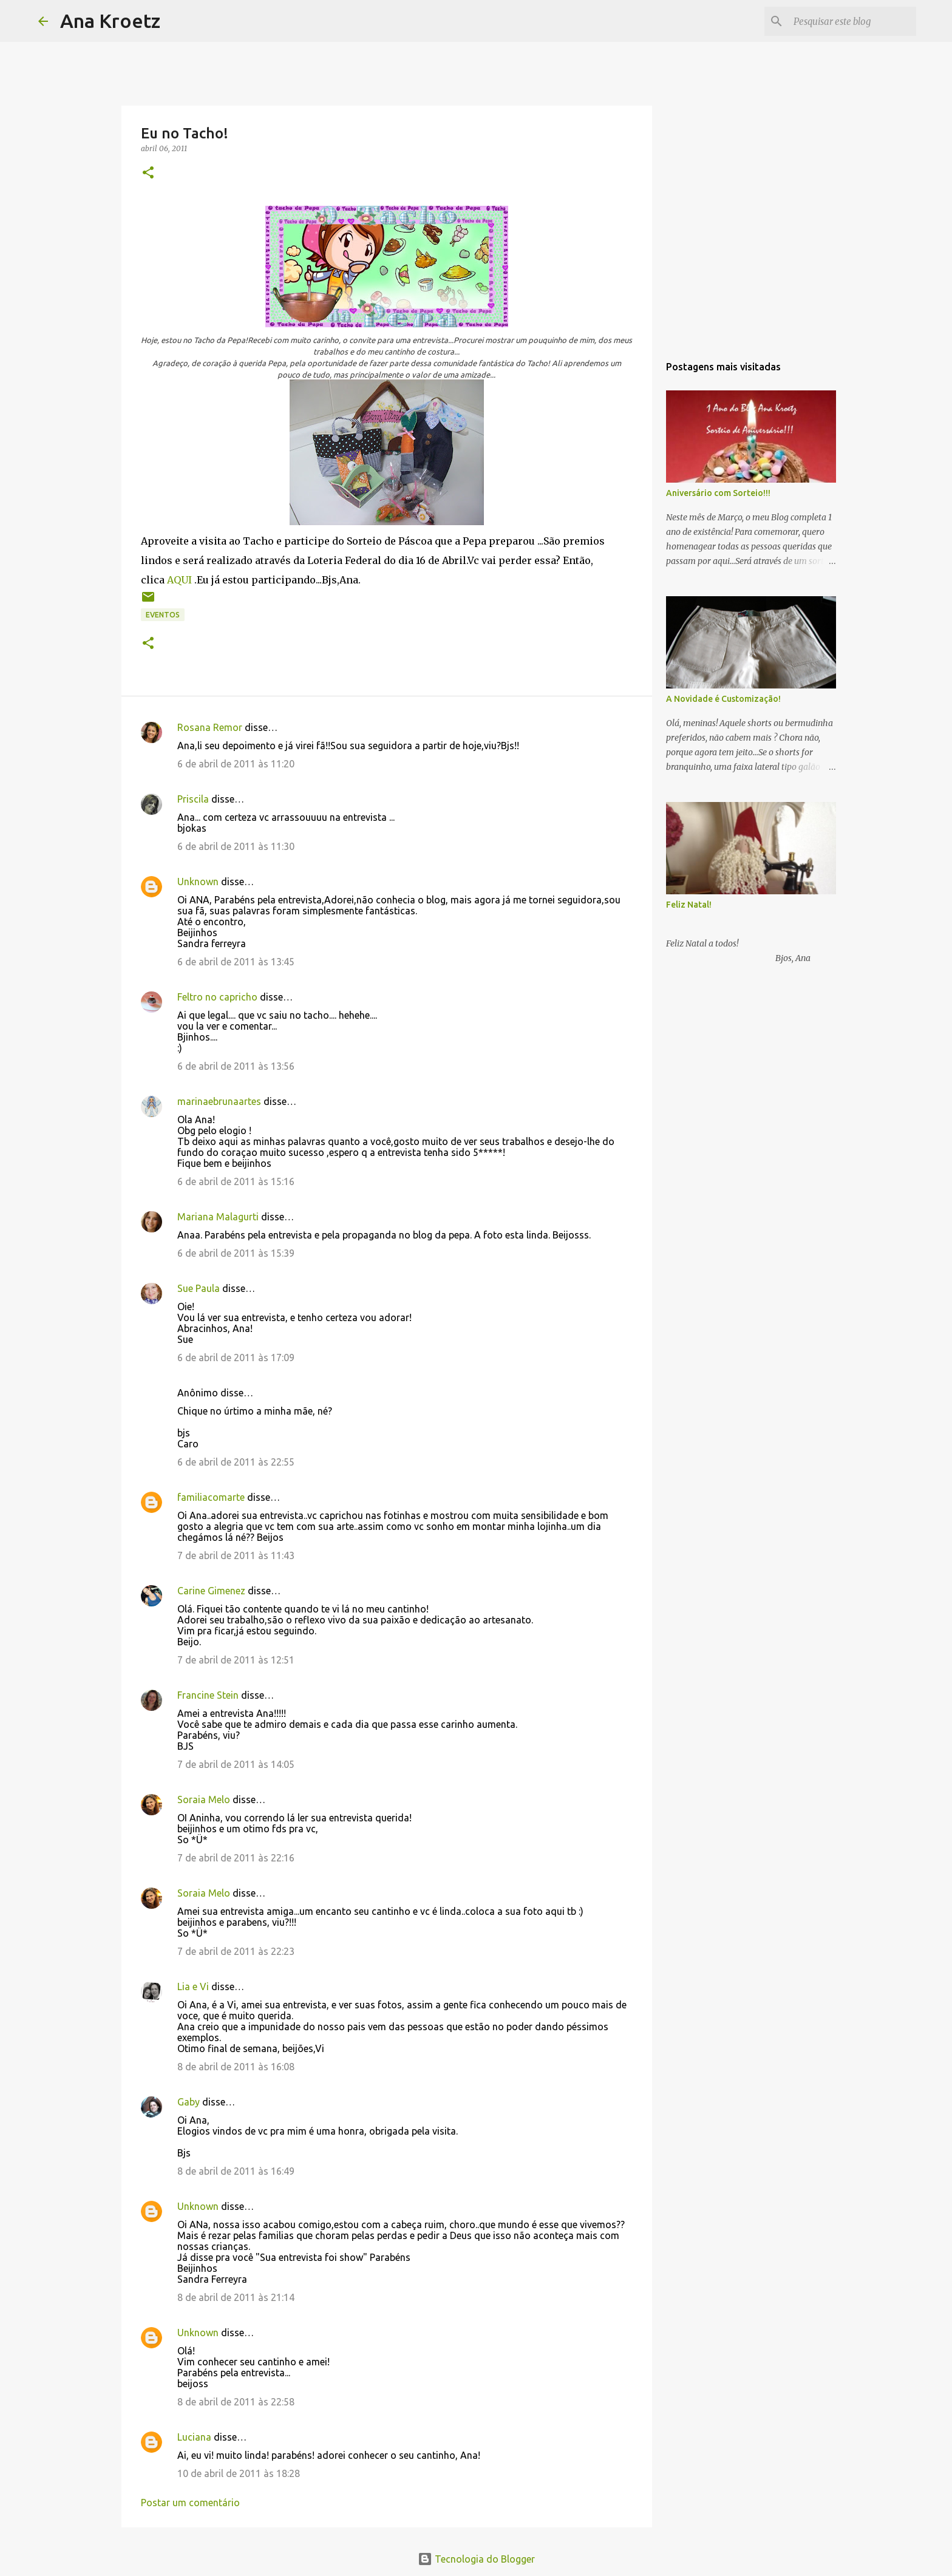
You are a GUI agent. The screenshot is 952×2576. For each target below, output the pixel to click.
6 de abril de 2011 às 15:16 (235, 1181)
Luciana (194, 2437)
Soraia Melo (203, 1799)
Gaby (188, 2101)
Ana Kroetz (110, 21)
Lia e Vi (193, 1986)
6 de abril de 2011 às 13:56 (235, 1066)
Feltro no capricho (217, 996)
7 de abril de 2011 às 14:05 (235, 1764)
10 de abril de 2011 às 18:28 (238, 2473)
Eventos (163, 615)
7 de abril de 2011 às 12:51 (235, 1659)
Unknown (198, 881)
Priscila (193, 799)
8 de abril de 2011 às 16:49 (235, 2171)
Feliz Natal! (689, 904)
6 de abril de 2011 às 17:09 (235, 1357)
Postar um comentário (190, 2502)
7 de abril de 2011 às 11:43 (235, 1555)
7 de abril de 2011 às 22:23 (235, 1951)
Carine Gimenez (211, 1590)
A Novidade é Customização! (723, 699)
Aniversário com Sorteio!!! (718, 493)
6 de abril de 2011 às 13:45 (235, 961)
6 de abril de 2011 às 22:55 (235, 1461)
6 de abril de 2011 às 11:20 (235, 763)
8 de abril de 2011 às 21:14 (235, 2297)
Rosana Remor (209, 727)
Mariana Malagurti (218, 1216)
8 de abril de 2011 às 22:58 (235, 2401)
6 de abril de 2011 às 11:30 (235, 846)
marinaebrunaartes (219, 1101)
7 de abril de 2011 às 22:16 (235, 1857)
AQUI (179, 580)
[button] (148, 173)
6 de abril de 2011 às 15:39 (235, 1253)
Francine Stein (208, 1695)
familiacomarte (211, 1497)
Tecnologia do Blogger (476, 2559)
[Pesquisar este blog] (852, 21)
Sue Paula (198, 1288)
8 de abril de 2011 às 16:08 (235, 2066)
